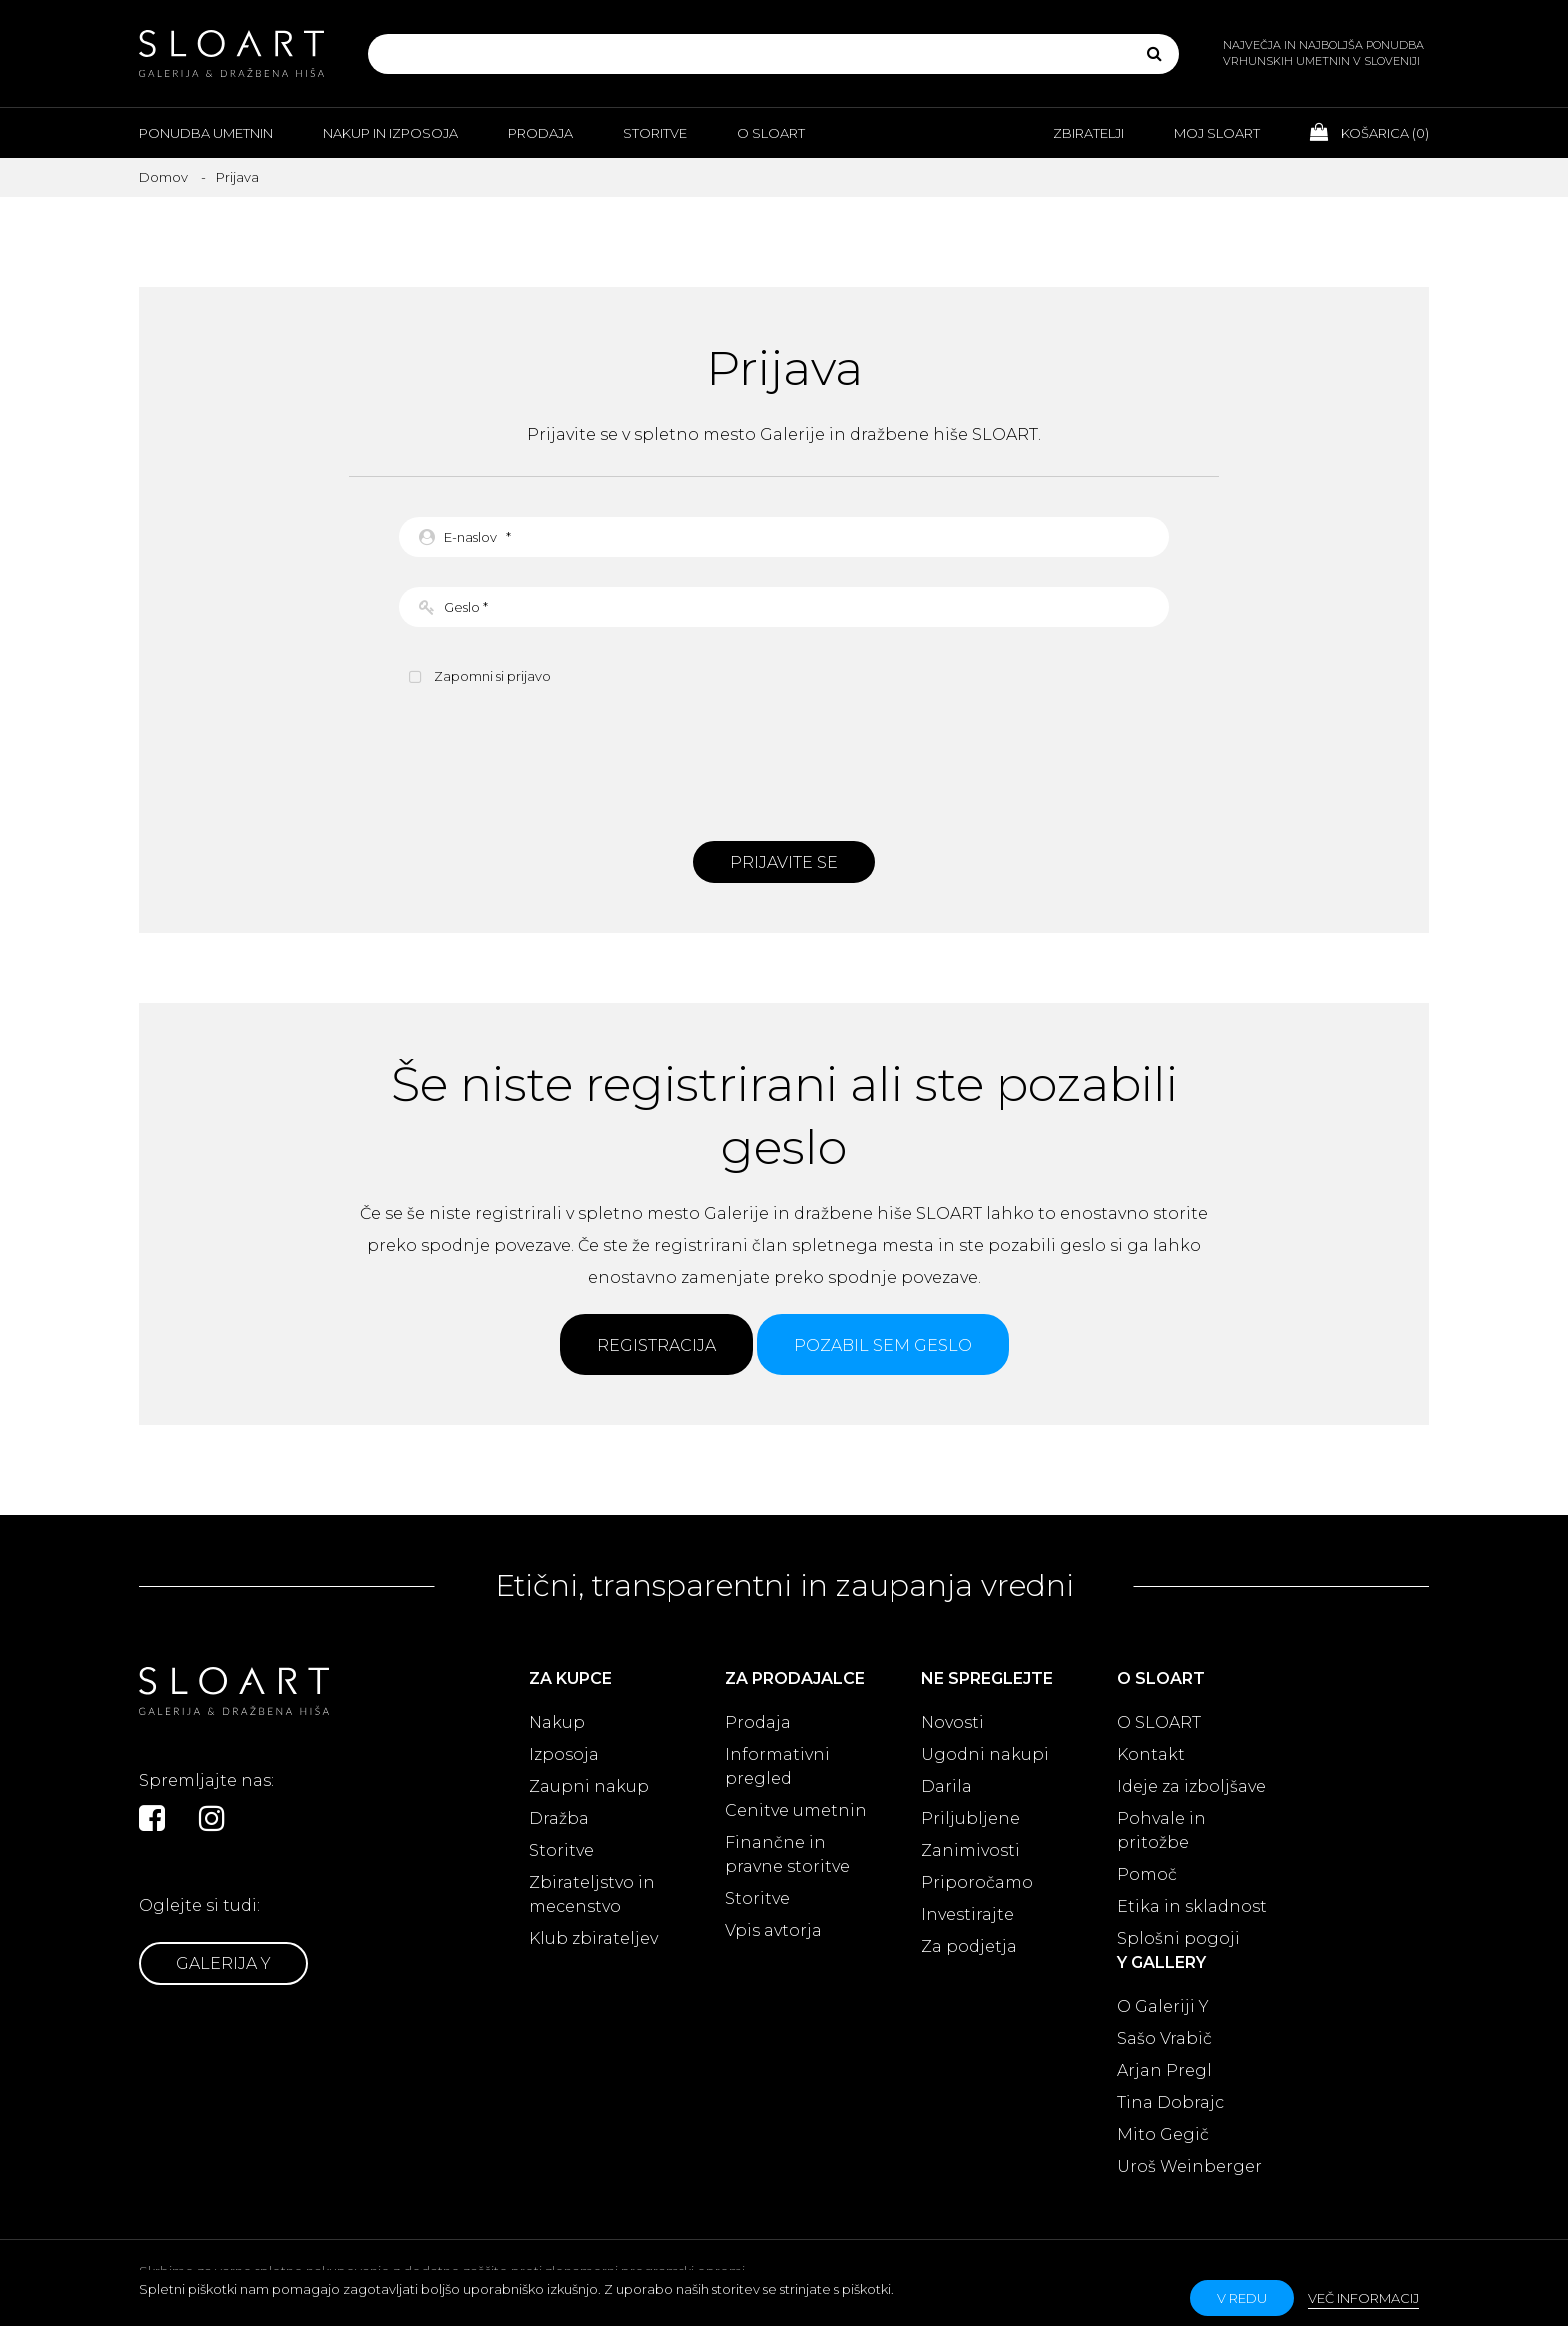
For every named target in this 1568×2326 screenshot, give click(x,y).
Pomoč (1147, 1874)
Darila (946, 1786)
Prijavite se (784, 862)
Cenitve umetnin (796, 1810)
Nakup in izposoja (390, 133)
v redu (1242, 2298)
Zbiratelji (1088, 133)
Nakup (557, 1722)
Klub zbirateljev (593, 1938)
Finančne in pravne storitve (787, 1854)
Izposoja (564, 1754)
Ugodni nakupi (985, 1754)
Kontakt (1151, 1754)
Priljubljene (970, 1818)
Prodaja (540, 133)
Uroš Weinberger (1189, 2166)
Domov (163, 177)
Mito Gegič (1163, 2134)
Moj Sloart (1217, 133)
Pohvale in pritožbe (1161, 1830)
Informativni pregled (777, 1766)
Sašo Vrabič (1164, 2038)
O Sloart (771, 133)
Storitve (655, 133)
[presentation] (784, 761)
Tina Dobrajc (1170, 2102)
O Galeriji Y (1163, 2006)
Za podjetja (969, 1946)
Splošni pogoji (1178, 1938)
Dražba (559, 1818)
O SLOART (1159, 1722)
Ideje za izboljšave (1191, 1786)
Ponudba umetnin (206, 133)
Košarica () (1369, 132)
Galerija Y (223, 1963)
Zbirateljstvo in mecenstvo (592, 1894)
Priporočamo (977, 1882)
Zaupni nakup (589, 1786)
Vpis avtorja (773, 1930)
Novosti (952, 1722)
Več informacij (1363, 2298)
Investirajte (967, 1914)
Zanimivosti (970, 1850)
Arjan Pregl (1164, 2070)
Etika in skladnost (1192, 1906)
